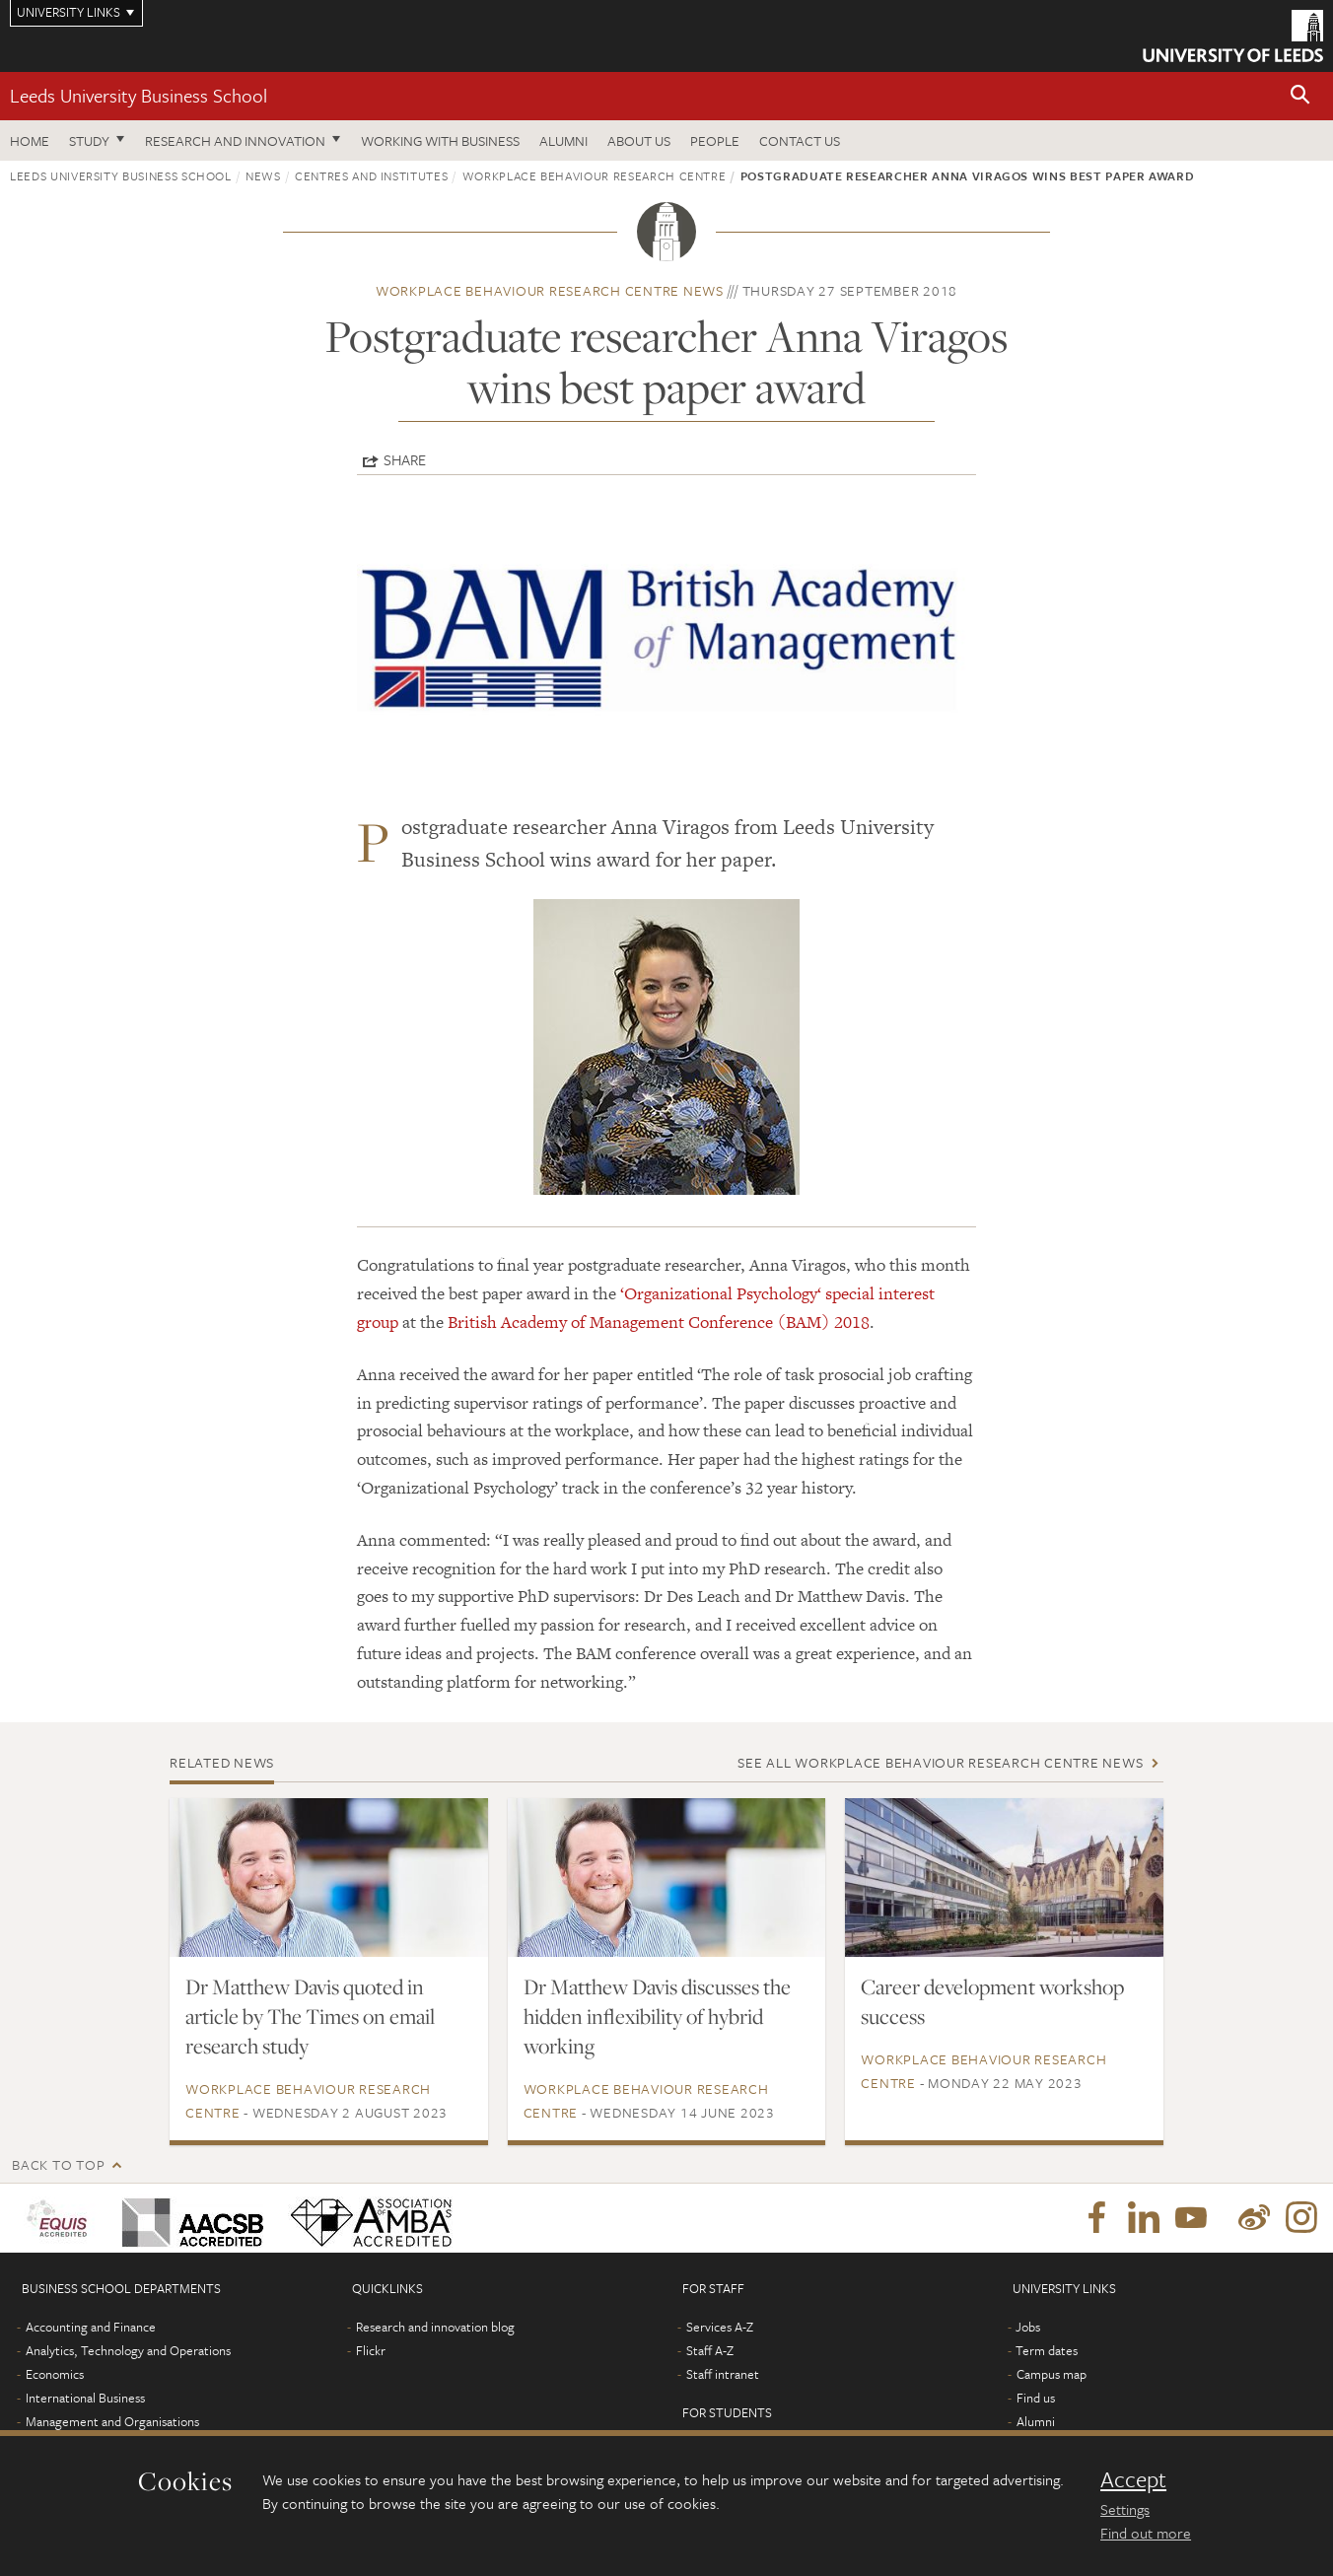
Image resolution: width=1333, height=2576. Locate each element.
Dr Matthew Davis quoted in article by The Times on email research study (310, 2016)
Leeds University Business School (138, 95)
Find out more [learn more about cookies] (1145, 2532)
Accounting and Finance (91, 2326)
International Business (85, 2397)
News (263, 175)
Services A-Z (719, 2326)
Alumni (563, 140)
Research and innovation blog (435, 2326)
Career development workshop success (992, 2001)
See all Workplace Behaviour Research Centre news (940, 1762)
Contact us (799, 140)
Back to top (58, 2164)
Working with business (440, 140)
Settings (1125, 2509)
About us (638, 140)
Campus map (1052, 2374)
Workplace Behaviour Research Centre (594, 175)
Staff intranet (722, 2374)
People (714, 140)
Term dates (1047, 2350)
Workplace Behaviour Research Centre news (550, 290)
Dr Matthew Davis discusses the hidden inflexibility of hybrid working (657, 2016)
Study (89, 140)
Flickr (371, 2350)
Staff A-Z (710, 2350)
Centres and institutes (371, 175)
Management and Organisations (112, 2421)
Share (405, 459)
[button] (1300, 96)
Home (29, 140)
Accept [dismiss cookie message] (1133, 2479)
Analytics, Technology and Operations (128, 2350)
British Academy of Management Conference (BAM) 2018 (659, 1322)
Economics (55, 2374)
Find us (1036, 2397)
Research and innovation (235, 140)
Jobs (1028, 2326)
